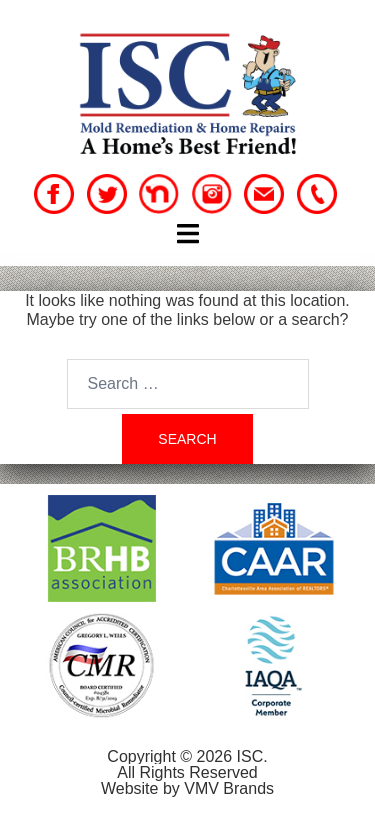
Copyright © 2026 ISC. (187, 756)
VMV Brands (229, 788)
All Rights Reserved (187, 772)
